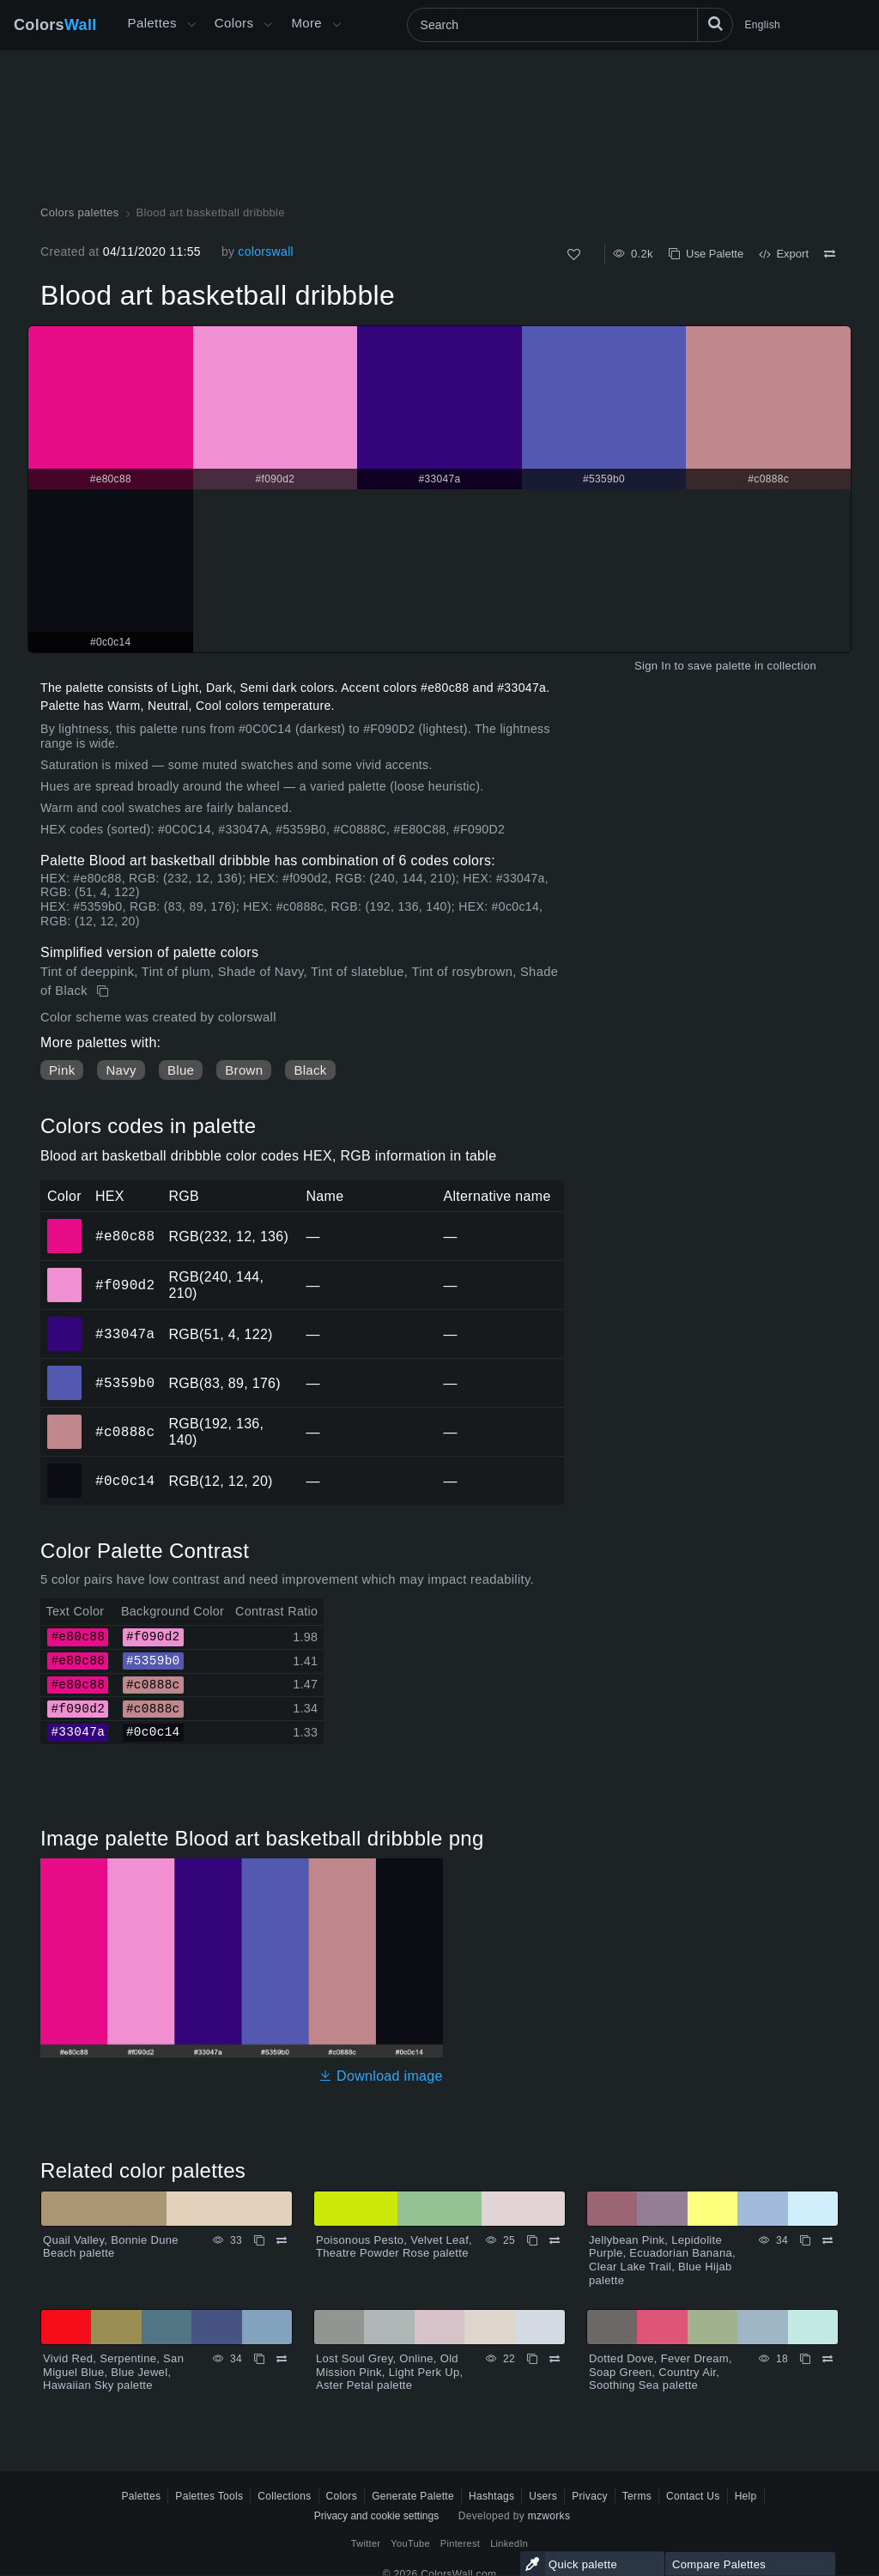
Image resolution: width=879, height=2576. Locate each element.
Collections (284, 2496)
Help (746, 2496)
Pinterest (460, 2543)
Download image (380, 2076)
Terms (637, 2496)
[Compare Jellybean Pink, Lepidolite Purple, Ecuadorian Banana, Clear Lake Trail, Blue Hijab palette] (827, 2240)
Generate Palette (413, 2496)
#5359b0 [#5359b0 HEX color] (65, 1371)
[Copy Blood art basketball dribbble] (104, 991)
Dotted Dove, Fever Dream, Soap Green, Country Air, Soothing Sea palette (660, 2371)
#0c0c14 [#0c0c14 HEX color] (65, 1469)
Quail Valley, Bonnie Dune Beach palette (111, 2247)
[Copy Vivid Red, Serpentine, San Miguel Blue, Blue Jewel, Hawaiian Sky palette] (259, 2359)
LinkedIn (509, 2543)
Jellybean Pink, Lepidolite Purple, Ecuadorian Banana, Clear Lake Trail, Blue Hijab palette (662, 2260)
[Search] (570, 25)
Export (784, 253)
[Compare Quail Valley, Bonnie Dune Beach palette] (281, 2240)
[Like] (574, 254)
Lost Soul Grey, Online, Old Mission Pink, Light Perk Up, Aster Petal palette (390, 2371)
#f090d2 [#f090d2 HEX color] (65, 1273)
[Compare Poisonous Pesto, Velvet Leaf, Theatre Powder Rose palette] (554, 2240)
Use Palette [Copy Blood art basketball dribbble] (706, 253)
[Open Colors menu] (268, 24)
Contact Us (693, 2496)
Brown (244, 1070)
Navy (121, 1070)
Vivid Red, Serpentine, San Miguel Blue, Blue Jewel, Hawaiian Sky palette (113, 2371)
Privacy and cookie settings (376, 2516)
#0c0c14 (125, 1480)
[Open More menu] (191, 24)
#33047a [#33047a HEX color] (65, 1322)
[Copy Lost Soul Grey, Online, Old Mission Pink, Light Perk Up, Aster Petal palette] (532, 2359)
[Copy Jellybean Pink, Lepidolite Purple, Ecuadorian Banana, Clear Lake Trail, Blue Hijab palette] (805, 2240)
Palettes (152, 22)
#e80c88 (125, 1236)
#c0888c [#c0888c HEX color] (65, 1420)
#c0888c (125, 1431)
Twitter (366, 2543)
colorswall (266, 251)
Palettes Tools (209, 2496)
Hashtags (491, 2496)
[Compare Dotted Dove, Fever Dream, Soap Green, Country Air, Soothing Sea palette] (827, 2359)
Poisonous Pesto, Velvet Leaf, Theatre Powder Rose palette (394, 2247)
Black (310, 1070)
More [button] (306, 22)
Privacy (590, 2496)
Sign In (652, 665)
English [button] (762, 25)
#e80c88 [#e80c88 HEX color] (65, 1224)
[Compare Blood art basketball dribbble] (829, 254)
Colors (55, 24)
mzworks (549, 2516)
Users (543, 2496)
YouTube (410, 2543)
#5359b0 (125, 1382)
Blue (180, 1070)
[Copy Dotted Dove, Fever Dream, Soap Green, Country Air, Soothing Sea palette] (805, 2359)
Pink (62, 1070)
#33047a (125, 1333)
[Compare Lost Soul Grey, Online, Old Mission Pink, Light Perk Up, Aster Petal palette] (554, 2359)
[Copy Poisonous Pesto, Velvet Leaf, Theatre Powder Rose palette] (532, 2240)
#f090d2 (125, 1285)
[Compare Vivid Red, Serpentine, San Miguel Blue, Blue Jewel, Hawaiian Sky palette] (281, 2359)
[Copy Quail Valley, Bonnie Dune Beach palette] (259, 2240)
